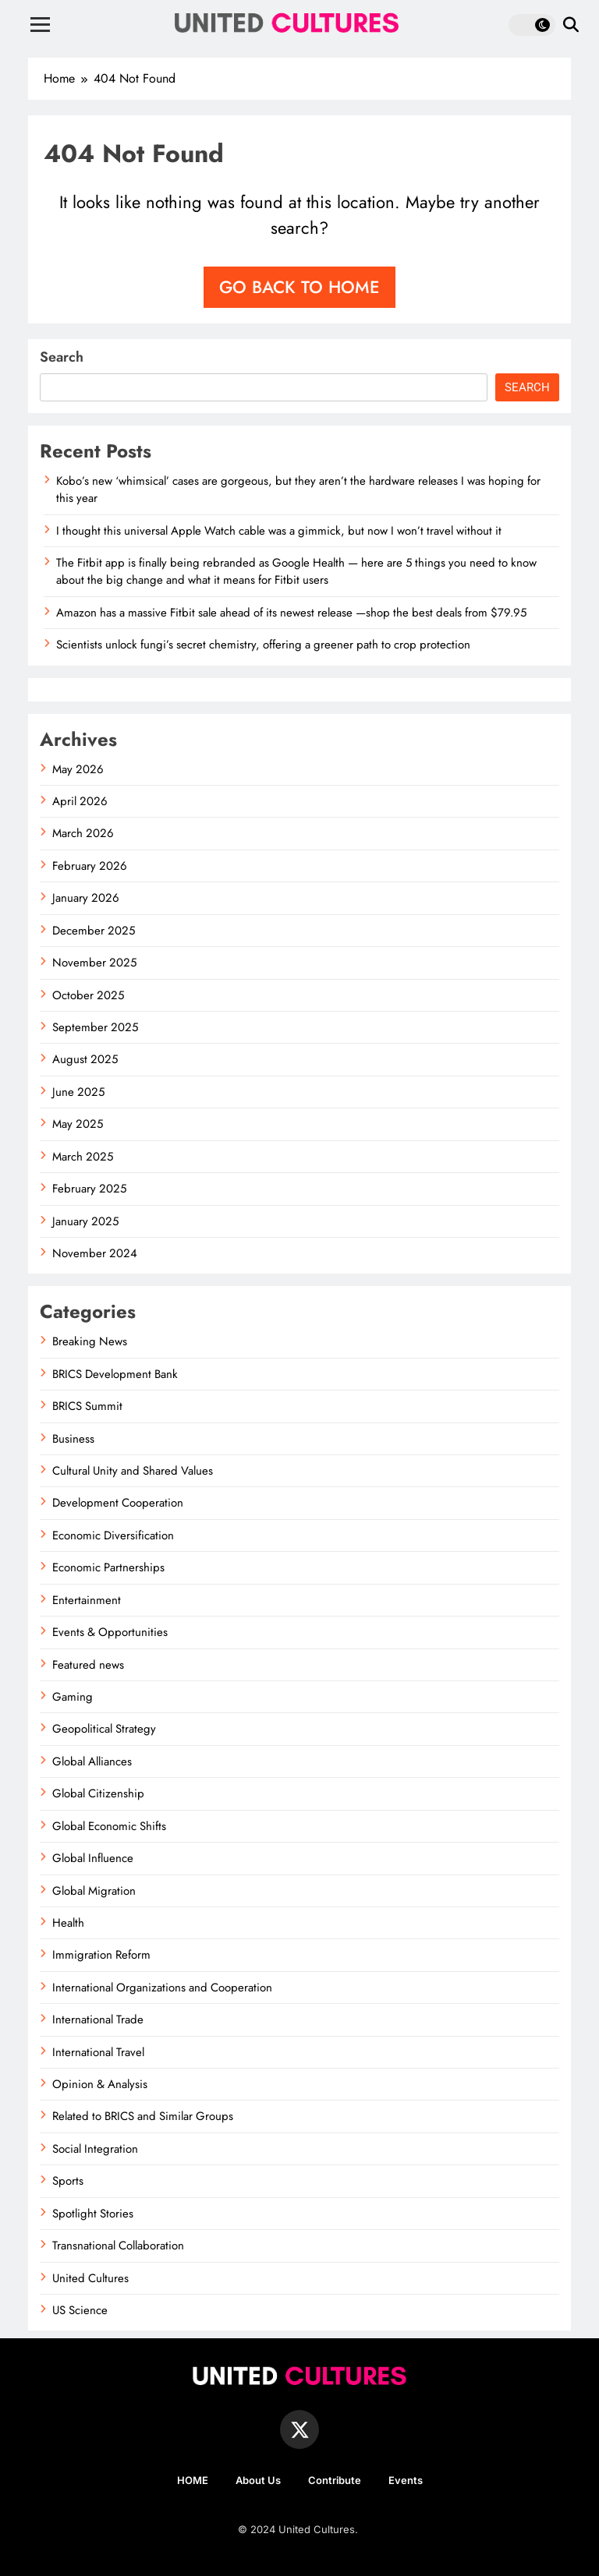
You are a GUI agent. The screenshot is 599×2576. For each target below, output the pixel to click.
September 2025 (95, 1027)
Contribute (334, 2480)
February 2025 (89, 1188)
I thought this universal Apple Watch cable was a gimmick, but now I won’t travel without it (279, 530)
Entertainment (86, 1600)
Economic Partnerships (108, 1567)
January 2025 (85, 1221)
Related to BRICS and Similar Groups (142, 2116)
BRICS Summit (87, 1406)
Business (73, 1438)
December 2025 (93, 930)
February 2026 (89, 866)
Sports (67, 2180)
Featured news (88, 1664)
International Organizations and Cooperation (162, 1987)
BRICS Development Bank (115, 1374)
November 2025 (94, 962)
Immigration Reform (101, 1954)
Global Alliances (92, 1761)
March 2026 (83, 833)
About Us (258, 2480)
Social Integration (95, 2148)
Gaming (72, 1696)
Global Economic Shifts (109, 1826)
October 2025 (88, 995)
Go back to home (299, 286)
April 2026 (80, 801)
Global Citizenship (98, 1793)
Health (68, 1922)
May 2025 (77, 1124)
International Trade (98, 2019)
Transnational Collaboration (118, 2245)
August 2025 (85, 1059)
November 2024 (94, 1253)
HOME (192, 2480)
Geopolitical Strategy (104, 1728)
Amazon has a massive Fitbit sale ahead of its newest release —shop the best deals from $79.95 (291, 612)
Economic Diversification (113, 1535)
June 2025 (78, 1092)
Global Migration (94, 1890)
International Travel (98, 2052)
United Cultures (90, 2278)
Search (61, 357)
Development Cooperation (117, 1502)
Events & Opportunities (110, 1632)
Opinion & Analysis (99, 2084)
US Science (80, 2310)
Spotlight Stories (92, 2213)
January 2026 (85, 897)
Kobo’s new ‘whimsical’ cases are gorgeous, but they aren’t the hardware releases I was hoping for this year (298, 489)
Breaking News (89, 1341)
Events (405, 2480)
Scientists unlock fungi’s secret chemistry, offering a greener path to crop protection (263, 644)
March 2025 (82, 1156)
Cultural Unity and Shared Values (132, 1470)
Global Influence (92, 1858)
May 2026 (78, 769)
